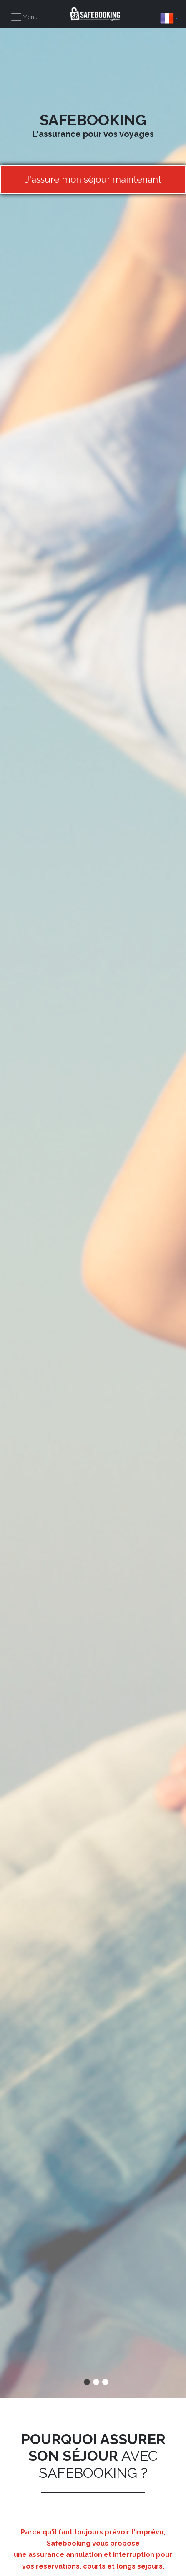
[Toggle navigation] (24, 17)
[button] (168, 18)
